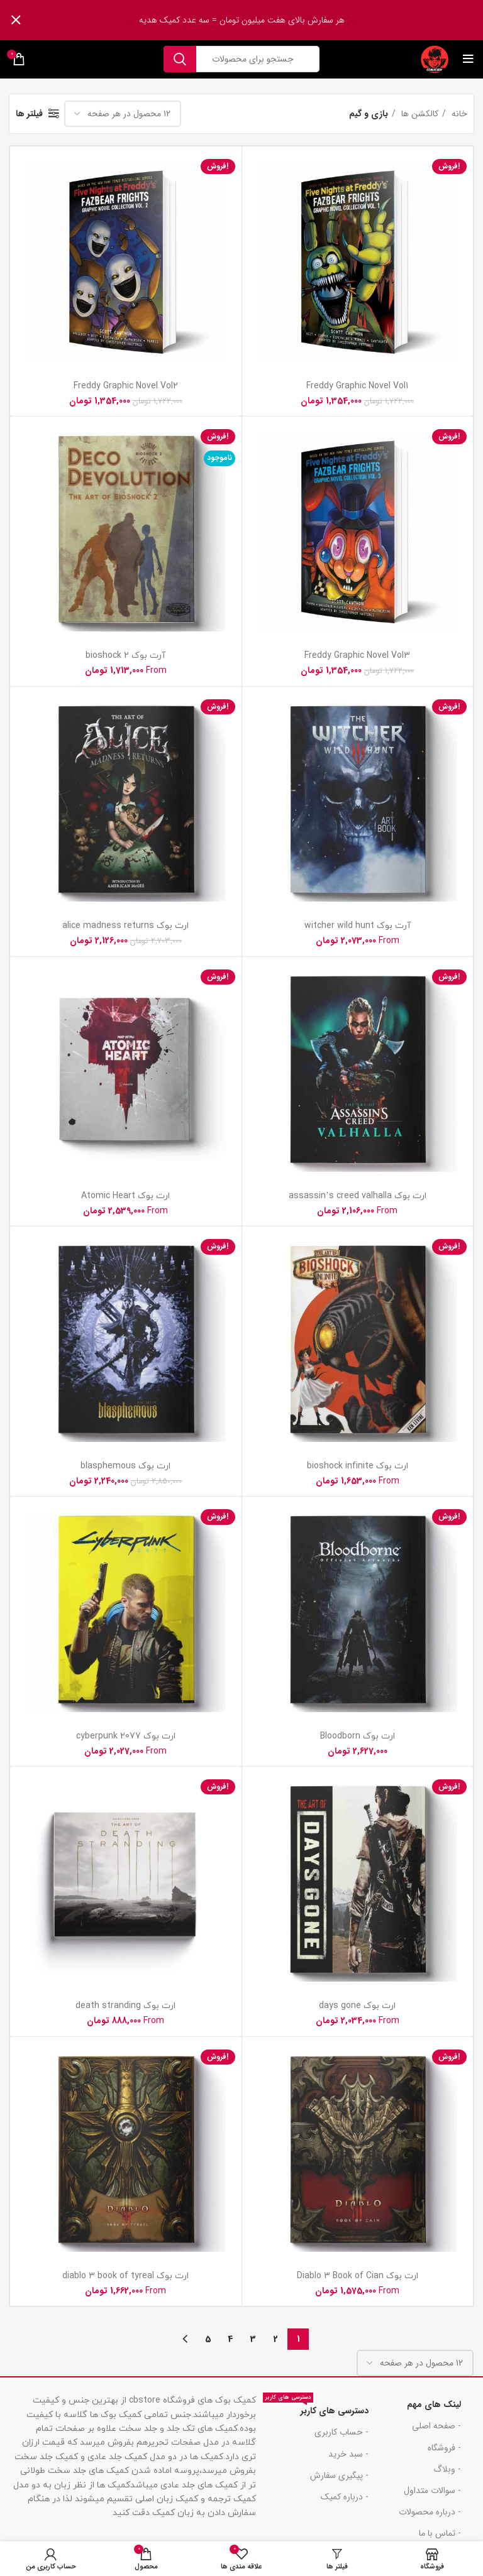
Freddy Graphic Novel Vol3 (357, 656)
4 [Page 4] (230, 2339)
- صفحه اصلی (436, 2426)
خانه (458, 114)
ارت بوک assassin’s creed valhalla (357, 1196)
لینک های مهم (434, 2404)
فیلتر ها (29, 114)
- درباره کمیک (345, 2497)
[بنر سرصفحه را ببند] (15, 20)
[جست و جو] (241, 59)
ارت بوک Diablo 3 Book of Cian (357, 2276)
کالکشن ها (418, 114)
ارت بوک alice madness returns (125, 926)
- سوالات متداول (432, 2490)
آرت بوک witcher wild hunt (357, 926)
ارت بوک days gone (357, 2006)
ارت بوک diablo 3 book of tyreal (125, 2276)
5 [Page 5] (208, 2339)
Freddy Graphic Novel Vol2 (126, 386)
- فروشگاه (444, 2448)
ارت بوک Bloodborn (357, 1736)
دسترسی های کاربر (316, 2409)
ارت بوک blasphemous (125, 1466)
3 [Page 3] (253, 2339)
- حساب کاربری (341, 2432)
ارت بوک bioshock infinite (357, 1466)
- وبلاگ (447, 2469)
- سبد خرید (348, 2454)
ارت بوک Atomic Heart (125, 1196)
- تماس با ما (440, 2533)
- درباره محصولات (430, 2512)
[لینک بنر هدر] (260, 20)
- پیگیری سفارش (339, 2475)
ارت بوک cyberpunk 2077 (125, 1736)
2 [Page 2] (276, 2339)
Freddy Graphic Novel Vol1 (357, 386)
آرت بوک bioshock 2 (125, 656)
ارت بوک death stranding (125, 2006)
